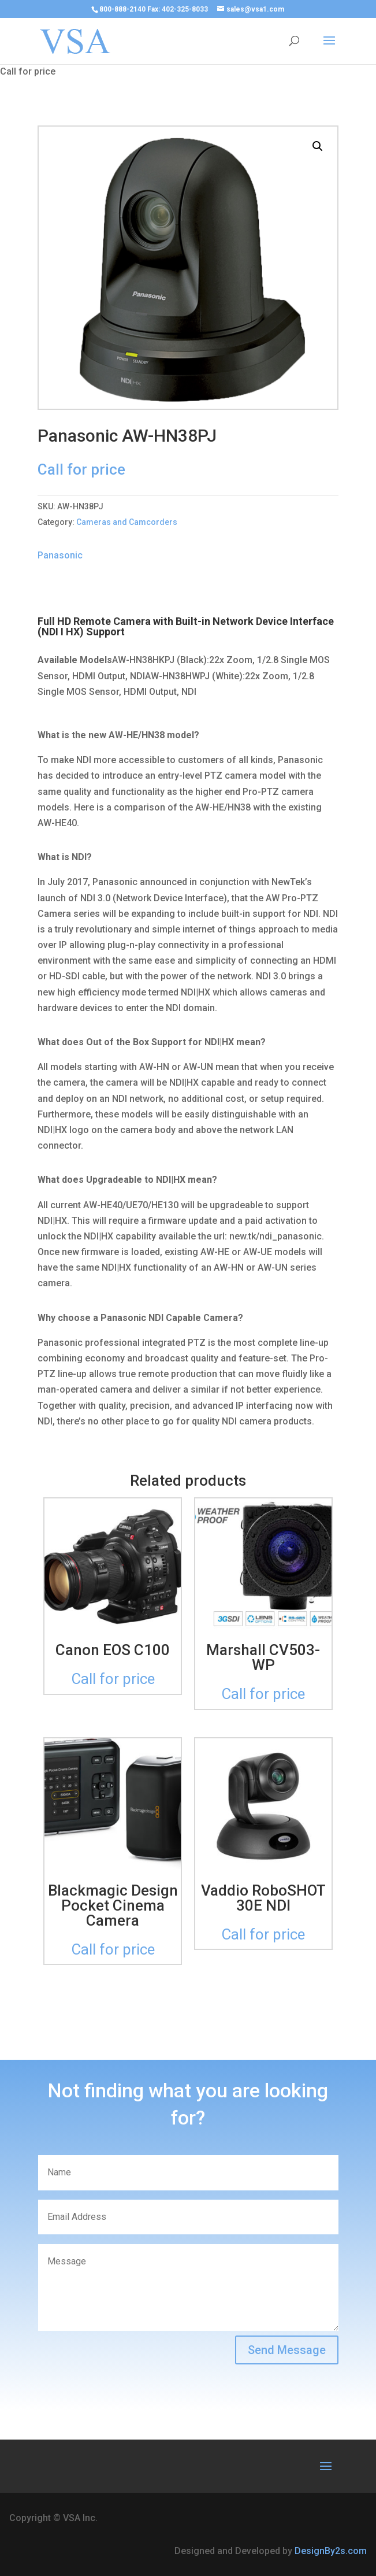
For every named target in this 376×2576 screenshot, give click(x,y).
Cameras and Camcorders (126, 522)
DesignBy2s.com (331, 2550)
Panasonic (60, 555)
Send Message (287, 2350)
